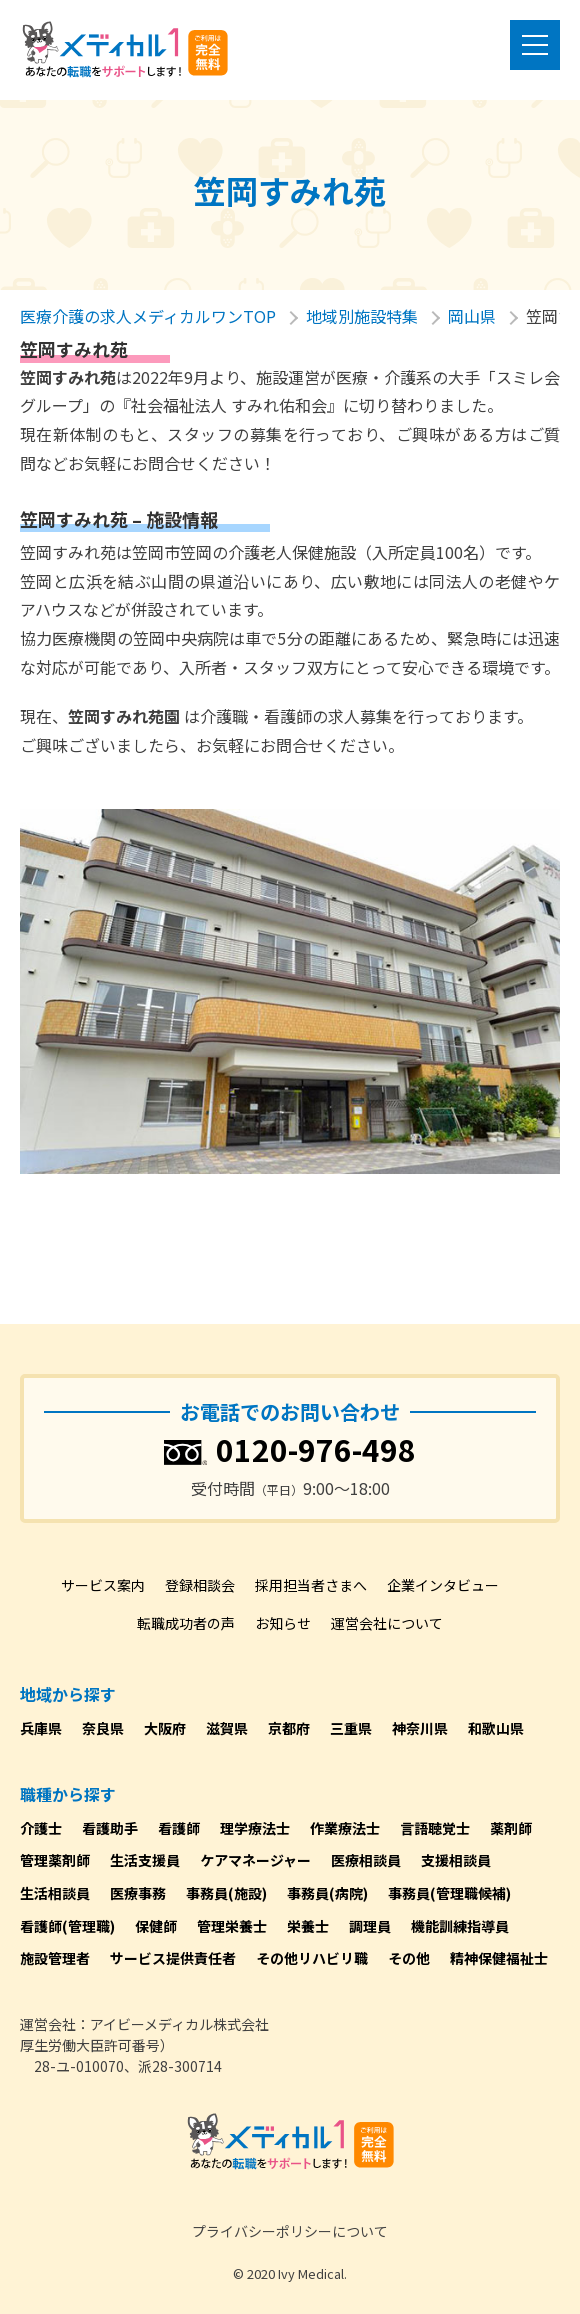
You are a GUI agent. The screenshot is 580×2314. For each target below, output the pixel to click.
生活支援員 (145, 1860)
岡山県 (472, 316)
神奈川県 (420, 1728)
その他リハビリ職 (312, 1958)
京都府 (289, 1728)
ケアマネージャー (255, 1860)
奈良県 (103, 1728)
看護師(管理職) (67, 1926)
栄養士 (308, 1926)
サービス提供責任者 (173, 1958)
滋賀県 (227, 1728)
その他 (409, 1958)
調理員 (370, 1926)
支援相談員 (456, 1860)
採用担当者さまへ (311, 1585)
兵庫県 (41, 1728)
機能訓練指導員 (460, 1926)
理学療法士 (255, 1828)
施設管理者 (55, 1958)
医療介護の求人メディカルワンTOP (148, 316)
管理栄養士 (232, 1926)
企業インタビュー (443, 1585)
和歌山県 (496, 1728)
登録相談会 (200, 1585)
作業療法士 (345, 1828)
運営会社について (387, 1623)
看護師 (179, 1828)
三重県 (351, 1728)
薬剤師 (511, 1828)
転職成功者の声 (186, 1623)
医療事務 (138, 1893)
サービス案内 (103, 1585)
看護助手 (110, 1828)
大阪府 (165, 1728)
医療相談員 (366, 1860)
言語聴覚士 (435, 1828)
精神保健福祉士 (499, 1958)
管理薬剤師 (55, 1860)
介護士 (41, 1828)
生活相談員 (55, 1893)
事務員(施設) (226, 1893)
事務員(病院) (327, 1893)
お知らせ (283, 1623)
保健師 (156, 1926)
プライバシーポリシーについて (290, 2231)
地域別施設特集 (362, 316)
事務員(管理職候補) (449, 1893)
